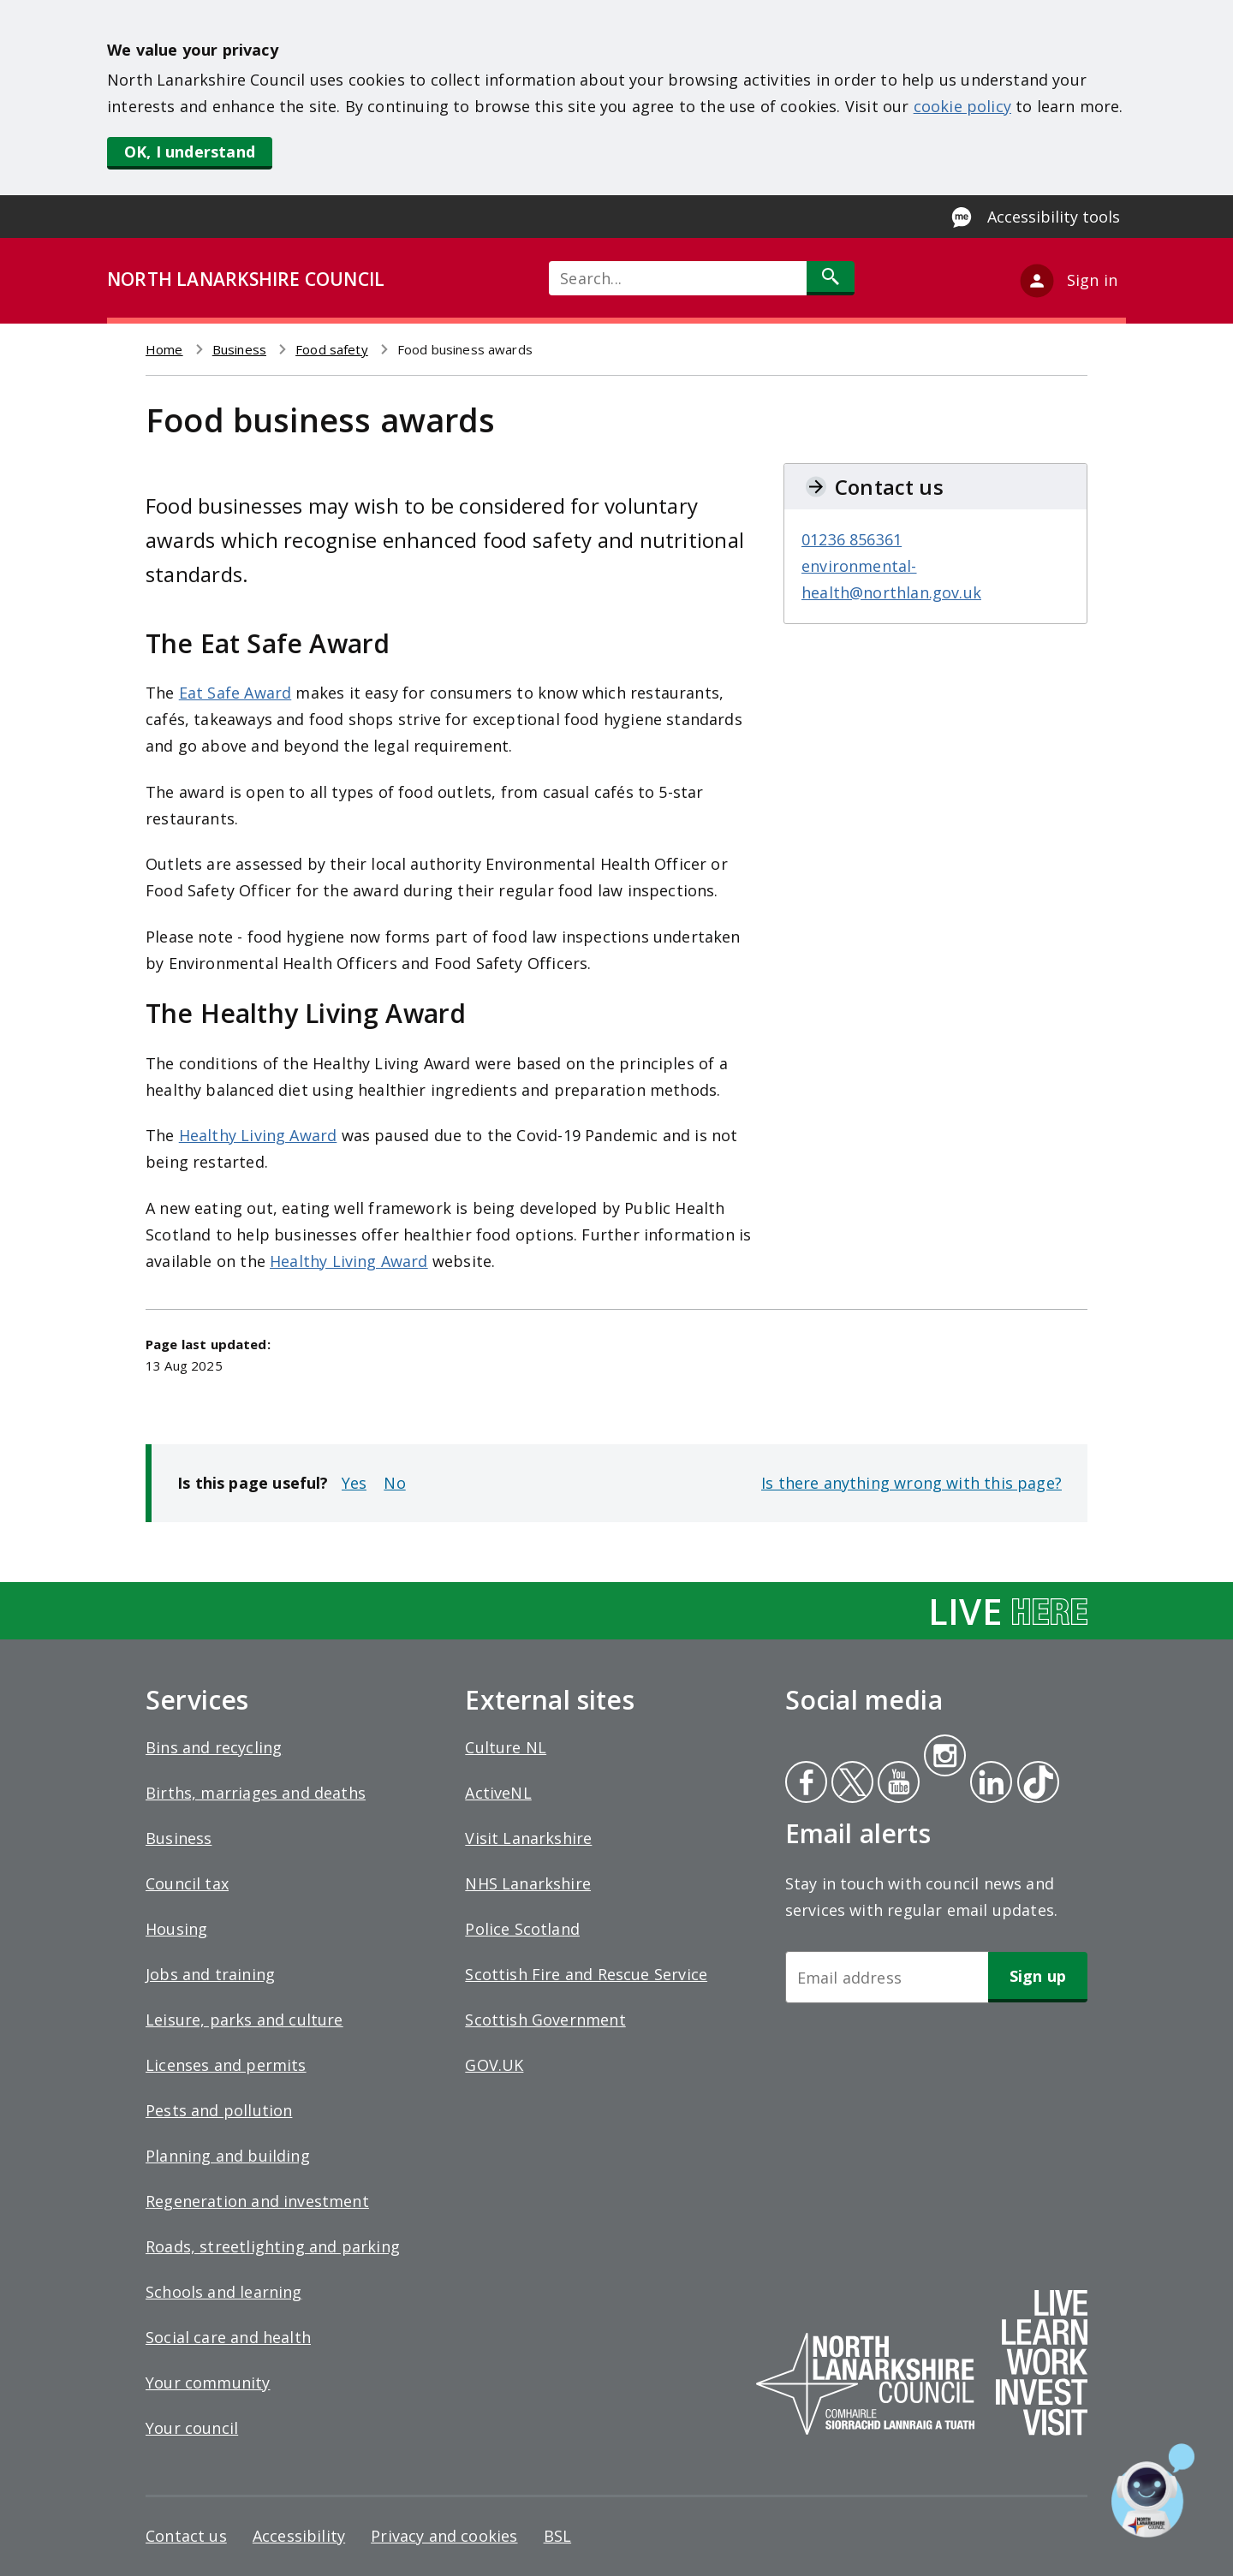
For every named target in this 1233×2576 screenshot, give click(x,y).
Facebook (806, 1784)
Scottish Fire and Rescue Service (586, 1974)
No (394, 1482)
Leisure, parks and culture (244, 2019)
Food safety (331, 349)
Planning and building (228, 2155)
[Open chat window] (1152, 2490)
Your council (192, 2428)
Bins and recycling (214, 1747)
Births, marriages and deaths (256, 1792)
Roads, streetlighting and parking (273, 2246)
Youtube (896, 1784)
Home (164, 349)
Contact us (186, 2535)
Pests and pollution (219, 2110)
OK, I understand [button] (189, 151)
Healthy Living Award (258, 1135)
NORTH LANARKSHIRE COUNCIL (245, 279)
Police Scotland (522, 1929)
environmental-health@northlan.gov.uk (891, 579)
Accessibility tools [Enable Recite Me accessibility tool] (1053, 216)
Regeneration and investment (257, 2201)
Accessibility (299, 2535)
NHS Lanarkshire (528, 1883)
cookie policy (962, 106)
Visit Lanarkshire (528, 1838)
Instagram (944, 1757)
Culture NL (505, 1747)
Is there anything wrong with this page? (911, 1482)
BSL (558, 2535)
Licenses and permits (226, 2065)
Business (239, 349)
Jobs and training (210, 1974)
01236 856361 (851, 539)
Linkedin (988, 1784)
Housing (176, 1929)
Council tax (187, 1883)
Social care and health (228, 2337)
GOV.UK (494, 2065)
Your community (208, 2382)
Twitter (850, 1784)
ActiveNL (498, 1792)
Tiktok (1034, 1784)
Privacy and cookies (444, 2535)
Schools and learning (224, 2292)
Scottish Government (545, 2019)
